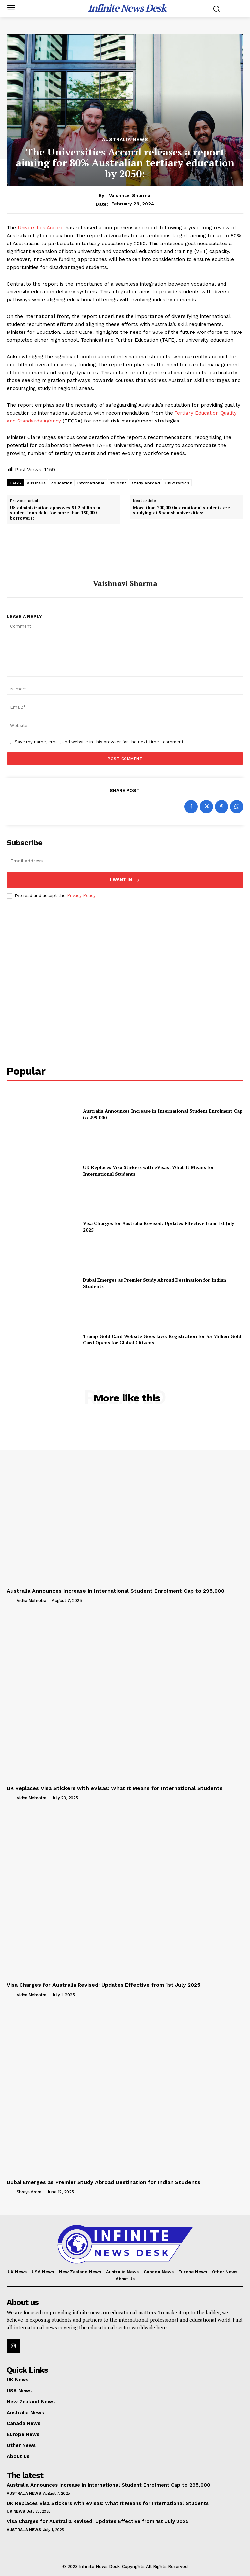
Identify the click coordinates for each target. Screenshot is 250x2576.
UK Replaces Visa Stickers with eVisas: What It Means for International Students (115, 1788)
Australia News (125, 139)
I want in (125, 880)
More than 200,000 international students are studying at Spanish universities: (181, 510)
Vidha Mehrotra (31, 1600)
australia (36, 483)
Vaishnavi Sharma (129, 195)
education (62, 483)
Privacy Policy (81, 895)
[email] (125, 860)
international (91, 483)
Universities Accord (41, 228)
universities (177, 483)
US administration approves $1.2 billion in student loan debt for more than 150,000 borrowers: (55, 513)
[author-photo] (11, 1600)
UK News (16, 2511)
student (118, 483)
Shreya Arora (29, 2191)
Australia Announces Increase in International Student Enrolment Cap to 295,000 (115, 1591)
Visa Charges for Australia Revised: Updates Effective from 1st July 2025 (103, 1985)
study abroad (145, 483)
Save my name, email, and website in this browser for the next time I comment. (100, 741)
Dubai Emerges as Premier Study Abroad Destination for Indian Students (154, 1283)
